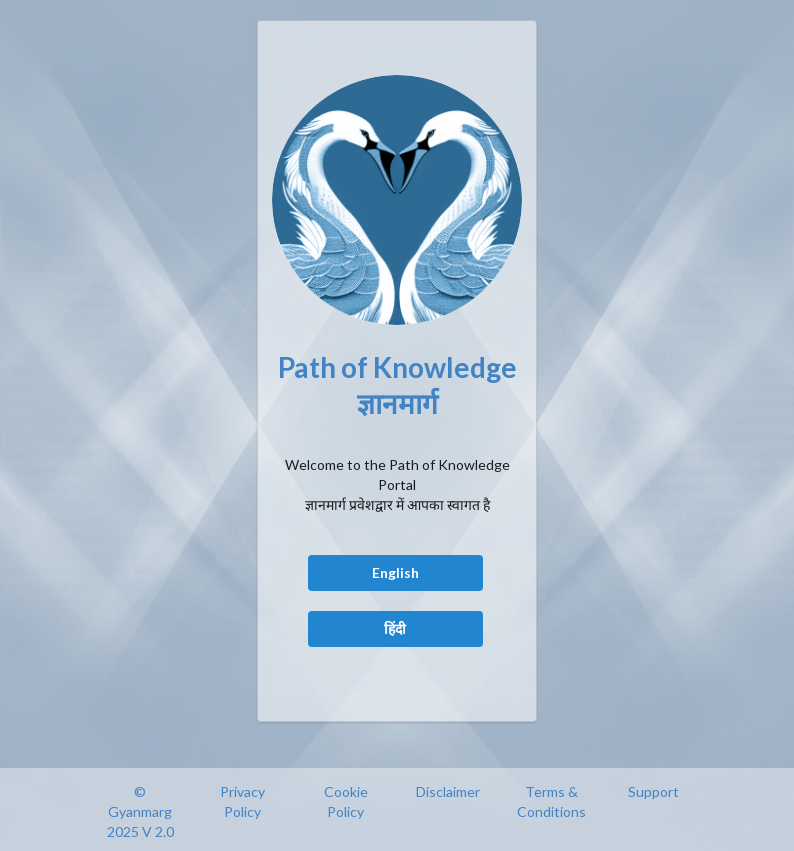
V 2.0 (158, 831)
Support (653, 791)
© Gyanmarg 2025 (140, 811)
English (395, 572)
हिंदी (395, 628)
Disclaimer (448, 791)
